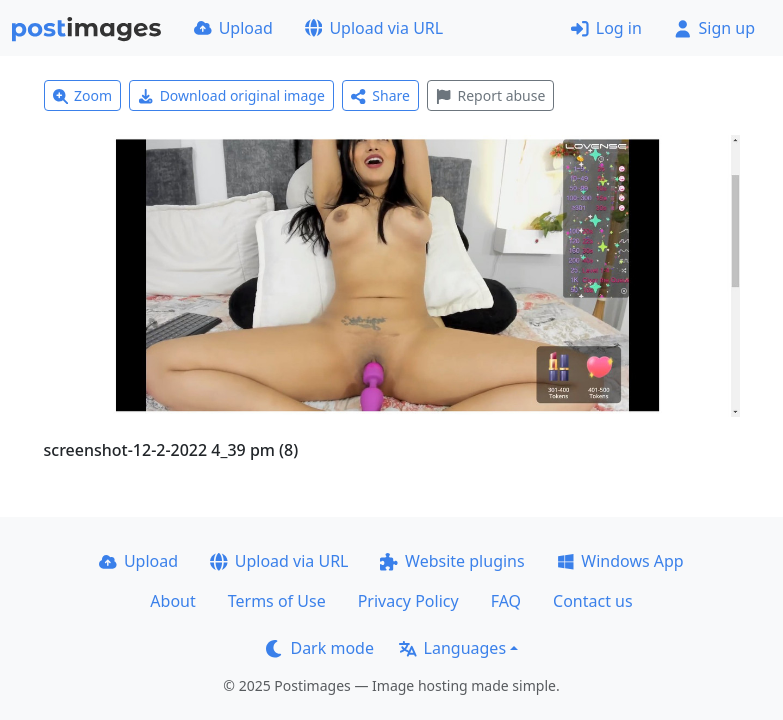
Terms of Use (277, 601)
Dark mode (320, 648)
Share (380, 95)
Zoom (83, 95)
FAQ (506, 601)
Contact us (593, 601)
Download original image (231, 95)
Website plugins (452, 561)
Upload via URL (374, 28)
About (172, 601)
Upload (233, 28)
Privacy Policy (408, 601)
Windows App (620, 561)
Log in (606, 28)
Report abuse (490, 95)
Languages (452, 648)
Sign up (714, 28)
